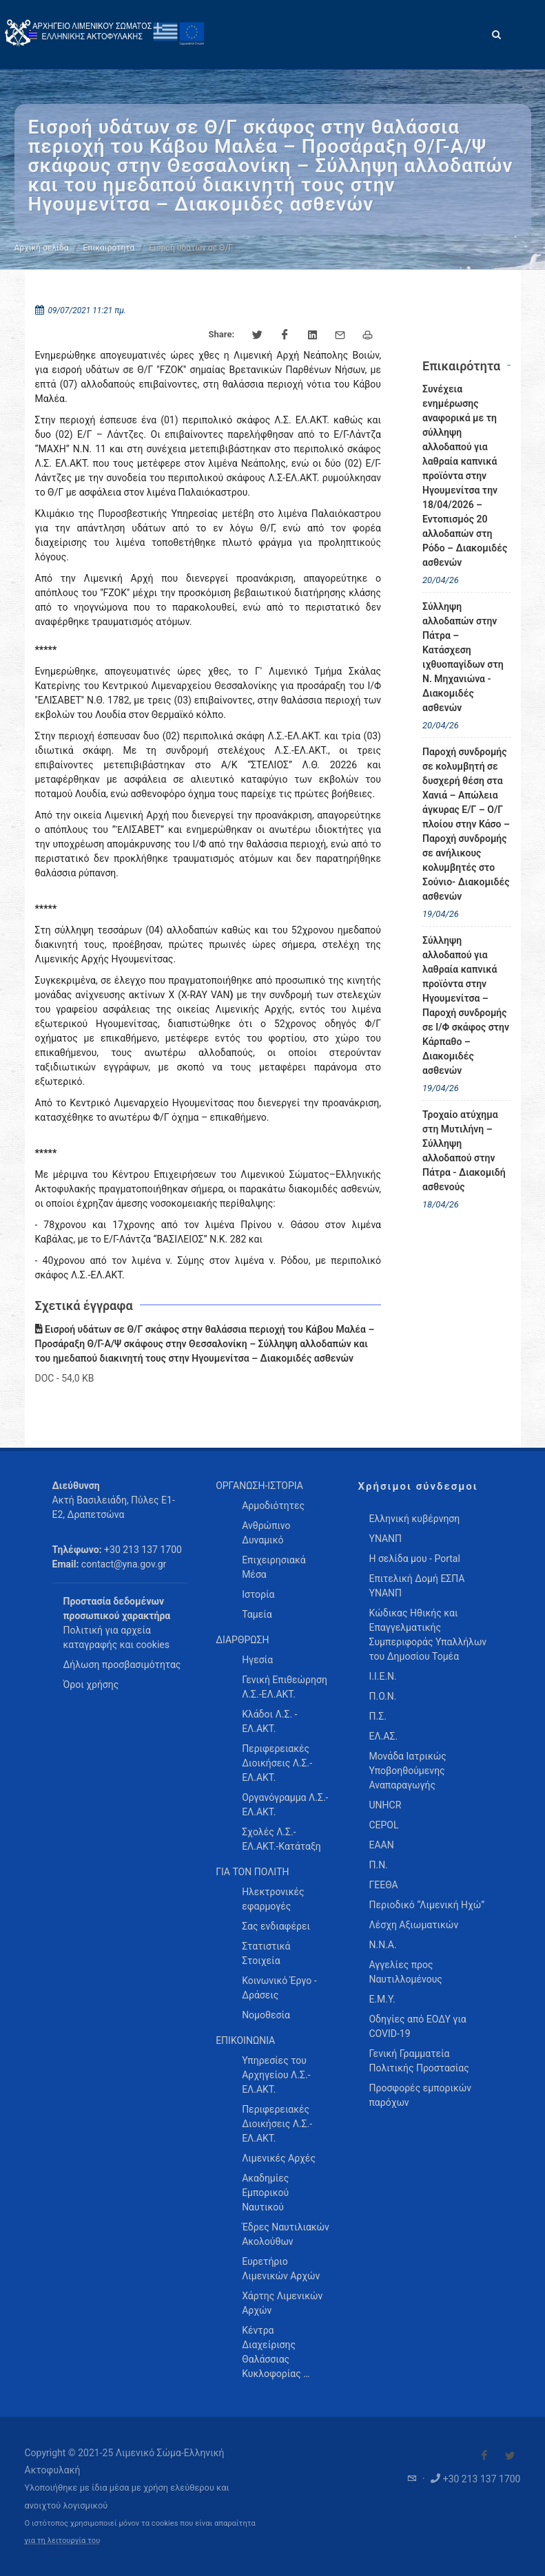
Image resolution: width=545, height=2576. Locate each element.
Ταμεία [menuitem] (257, 1614)
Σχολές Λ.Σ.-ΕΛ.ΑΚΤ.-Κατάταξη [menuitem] (281, 1839)
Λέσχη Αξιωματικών (413, 1924)
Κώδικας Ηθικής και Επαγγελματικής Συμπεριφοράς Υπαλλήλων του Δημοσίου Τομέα (427, 1634)
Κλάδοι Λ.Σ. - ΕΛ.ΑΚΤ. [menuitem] (269, 1721)
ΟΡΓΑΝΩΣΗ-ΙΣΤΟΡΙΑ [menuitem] (259, 1485)
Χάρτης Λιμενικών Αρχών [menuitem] (282, 2303)
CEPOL (383, 1824)
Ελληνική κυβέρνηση (414, 1518)
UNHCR (385, 1804)
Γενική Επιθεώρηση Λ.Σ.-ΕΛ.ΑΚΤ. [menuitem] (284, 1687)
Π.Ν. (378, 1864)
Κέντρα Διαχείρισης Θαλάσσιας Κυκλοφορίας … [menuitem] (275, 2352)
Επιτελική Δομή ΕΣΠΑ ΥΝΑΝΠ (416, 1585)
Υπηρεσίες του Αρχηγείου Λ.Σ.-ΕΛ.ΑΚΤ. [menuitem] (276, 2075)
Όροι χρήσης (91, 1684)
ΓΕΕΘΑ (383, 1884)
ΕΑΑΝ (381, 1844)
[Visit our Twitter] (510, 2456)
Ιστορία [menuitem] (258, 1594)
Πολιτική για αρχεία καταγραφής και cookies (116, 1637)
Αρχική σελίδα (41, 248)
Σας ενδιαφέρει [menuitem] (276, 1926)
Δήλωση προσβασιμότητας (122, 1664)
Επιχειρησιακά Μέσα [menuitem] (274, 1567)
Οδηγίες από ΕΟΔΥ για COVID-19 (417, 2026)
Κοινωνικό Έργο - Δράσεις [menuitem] (279, 1987)
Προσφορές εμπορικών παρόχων (420, 2095)
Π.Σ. (377, 1716)
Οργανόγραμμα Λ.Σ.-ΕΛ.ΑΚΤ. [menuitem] (285, 1804)
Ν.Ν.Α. (382, 1944)
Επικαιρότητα (109, 248)
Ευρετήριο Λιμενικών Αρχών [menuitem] (281, 2268)
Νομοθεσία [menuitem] (266, 2014)
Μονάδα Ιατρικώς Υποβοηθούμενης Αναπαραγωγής (407, 1771)
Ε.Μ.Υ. (382, 1999)
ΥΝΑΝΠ (385, 1538)
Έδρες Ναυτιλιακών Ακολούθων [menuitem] (285, 2234)
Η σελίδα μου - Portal (414, 1558)
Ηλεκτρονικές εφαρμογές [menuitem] (273, 1899)
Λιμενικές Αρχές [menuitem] (279, 2158)
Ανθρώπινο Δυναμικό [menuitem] (266, 1532)
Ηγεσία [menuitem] (257, 1659)
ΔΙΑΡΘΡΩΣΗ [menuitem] (242, 1639)
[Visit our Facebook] (484, 2456)
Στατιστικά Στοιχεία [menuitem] (266, 1953)
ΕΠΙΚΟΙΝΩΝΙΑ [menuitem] (245, 2040)
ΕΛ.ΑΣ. (383, 1736)
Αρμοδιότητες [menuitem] (273, 1505)
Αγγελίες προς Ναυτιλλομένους (405, 1972)
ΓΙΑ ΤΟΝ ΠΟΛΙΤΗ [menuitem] (252, 1871)
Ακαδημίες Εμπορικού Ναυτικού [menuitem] (265, 2193)
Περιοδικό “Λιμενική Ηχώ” (426, 1904)
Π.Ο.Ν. (382, 1696)
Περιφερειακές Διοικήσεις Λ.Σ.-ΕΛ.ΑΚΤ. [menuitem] (277, 1763)
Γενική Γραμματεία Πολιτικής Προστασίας (419, 2060)
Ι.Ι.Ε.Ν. (382, 1676)
